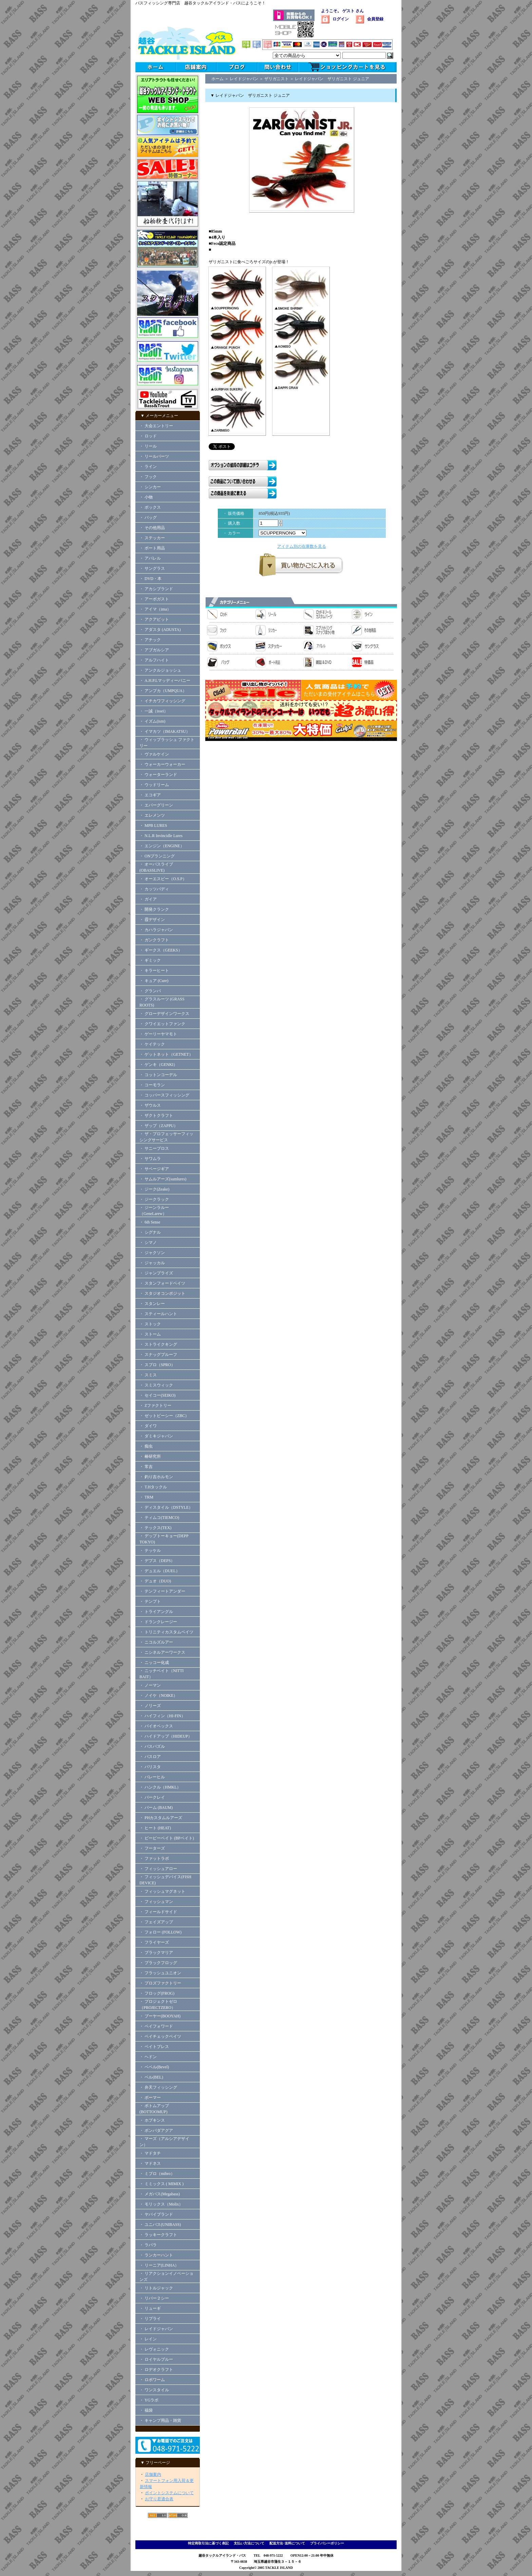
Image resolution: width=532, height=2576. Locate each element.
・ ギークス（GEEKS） (160, 950)
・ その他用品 (152, 527)
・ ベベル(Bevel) (154, 2067)
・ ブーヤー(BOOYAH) (159, 2016)
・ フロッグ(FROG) (156, 1993)
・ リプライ (150, 2318)
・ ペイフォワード (156, 2026)
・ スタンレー (152, 1303)
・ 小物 (146, 497)
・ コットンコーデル (158, 1074)
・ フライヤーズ (154, 1942)
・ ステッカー (152, 538)
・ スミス (148, 1375)
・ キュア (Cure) (153, 980)
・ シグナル (150, 1232)
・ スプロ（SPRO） (157, 1364)
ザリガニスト (276, 78)
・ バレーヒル (152, 1777)
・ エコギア (150, 795)
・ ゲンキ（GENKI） (158, 1064)
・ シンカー (150, 487)
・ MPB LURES (153, 825)
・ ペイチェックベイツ (160, 2036)
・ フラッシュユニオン (160, 1973)
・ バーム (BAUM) (156, 1807)
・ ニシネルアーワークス (162, 1652)
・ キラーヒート (154, 970)
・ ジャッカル (152, 1262)
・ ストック (150, 1324)
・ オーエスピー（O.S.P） (163, 878)
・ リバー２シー (154, 2298)
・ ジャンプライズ (156, 1273)
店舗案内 (153, 2474)
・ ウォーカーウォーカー (162, 764)
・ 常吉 (146, 1466)
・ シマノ (148, 1242)
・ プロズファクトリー (160, 1983)
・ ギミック (150, 960)
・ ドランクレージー (158, 1621)
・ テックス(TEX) (155, 1527)
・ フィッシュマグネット (162, 1891)
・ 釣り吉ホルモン (156, 1476)
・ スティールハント (158, 1313)
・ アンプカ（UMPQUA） (163, 690)
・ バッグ (148, 517)
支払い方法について (249, 2543)
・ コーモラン (152, 1085)
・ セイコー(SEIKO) (157, 1395)
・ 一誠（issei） (153, 711)
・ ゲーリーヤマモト (158, 1034)
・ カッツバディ (154, 889)
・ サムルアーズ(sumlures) (162, 1179)
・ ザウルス (150, 1105)
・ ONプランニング (157, 856)
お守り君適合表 (159, 2499)
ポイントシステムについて (169, 2492)
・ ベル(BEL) (151, 2077)
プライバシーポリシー (327, 2543)
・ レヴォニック (154, 2349)
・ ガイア (148, 899)
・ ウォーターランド (158, 774)
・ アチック (150, 639)
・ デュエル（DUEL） (159, 1570)
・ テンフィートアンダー (162, 1591)
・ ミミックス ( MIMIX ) (161, 2183)
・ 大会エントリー (156, 425)
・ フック (148, 476)
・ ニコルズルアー (156, 1642)
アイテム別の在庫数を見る (301, 546)
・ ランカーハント (156, 2255)
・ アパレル (150, 558)
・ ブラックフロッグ (158, 1962)
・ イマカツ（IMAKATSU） (164, 731)
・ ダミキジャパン (156, 1436)
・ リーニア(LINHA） (159, 2265)
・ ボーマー (150, 2097)
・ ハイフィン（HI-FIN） (162, 1715)
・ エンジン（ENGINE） (161, 845)
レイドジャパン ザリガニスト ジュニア (332, 78)
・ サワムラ (150, 1158)
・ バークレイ (152, 1797)
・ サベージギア (154, 1168)
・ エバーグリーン (156, 805)
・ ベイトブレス (154, 2046)
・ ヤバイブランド (156, 2214)
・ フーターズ (152, 1848)
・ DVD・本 (150, 578)
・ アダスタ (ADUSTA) (160, 629)
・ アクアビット (154, 619)
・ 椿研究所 (150, 1456)
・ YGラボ (148, 2400)
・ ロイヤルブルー (156, 2359)
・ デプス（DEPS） (157, 1560)
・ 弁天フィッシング (158, 2087)
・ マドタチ (150, 2153)
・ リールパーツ (154, 456)
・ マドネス (150, 2163)
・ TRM (146, 1497)
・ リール (148, 446)
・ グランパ (150, 990)
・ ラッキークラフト (158, 2234)
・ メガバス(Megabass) (159, 2194)
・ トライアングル (156, 1611)
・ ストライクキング (158, 1344)
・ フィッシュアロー (158, 1868)
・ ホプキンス (152, 2120)
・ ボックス (150, 507)
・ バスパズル (152, 1746)
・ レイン (148, 2339)
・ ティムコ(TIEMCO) (159, 1517)
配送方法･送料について (287, 2543)
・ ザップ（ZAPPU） (158, 1125)
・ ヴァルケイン (154, 754)
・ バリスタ (150, 1766)
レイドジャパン (244, 78)
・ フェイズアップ (156, 1922)
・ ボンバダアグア (156, 2130)
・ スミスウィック (156, 1385)
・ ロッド (148, 436)
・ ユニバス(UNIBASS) (160, 2224)
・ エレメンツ (152, 815)
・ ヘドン (148, 2056)
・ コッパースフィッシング (164, 1095)
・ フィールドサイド (158, 1911)
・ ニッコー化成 (154, 1662)
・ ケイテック (152, 1044)
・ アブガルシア (154, 650)
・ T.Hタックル (153, 1487)
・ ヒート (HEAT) (155, 1828)
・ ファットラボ (154, 1858)
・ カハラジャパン (156, 929)
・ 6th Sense (149, 1222)
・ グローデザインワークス (164, 1013)
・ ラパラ (148, 2245)
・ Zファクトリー (155, 1405)
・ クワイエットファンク (162, 1023)
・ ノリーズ (150, 1705)
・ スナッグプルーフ (158, 1354)
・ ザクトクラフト (158, 1115)
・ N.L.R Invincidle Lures (161, 835)
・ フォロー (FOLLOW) (160, 1932)
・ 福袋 (146, 2410)
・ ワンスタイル (154, 2390)
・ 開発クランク (154, 909)
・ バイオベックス (156, 1726)
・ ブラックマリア (156, 1952)
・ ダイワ (148, 1425)
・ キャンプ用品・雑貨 (160, 2420)
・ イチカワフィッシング (162, 701)
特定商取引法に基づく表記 (208, 2543)
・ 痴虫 (146, 1446)
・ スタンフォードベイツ (162, 1283)
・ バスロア (150, 1756)
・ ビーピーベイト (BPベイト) (166, 1838)
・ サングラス (152, 568)
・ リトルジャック (156, 2288)
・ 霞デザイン (152, 919)
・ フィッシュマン (156, 1901)
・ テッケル (150, 1550)
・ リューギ (150, 2308)
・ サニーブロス (154, 1148)
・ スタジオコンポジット (162, 1293)
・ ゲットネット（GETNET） (166, 1054)
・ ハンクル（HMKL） (160, 1787)
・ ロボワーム (152, 2379)
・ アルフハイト (154, 660)
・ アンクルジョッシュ (160, 670)
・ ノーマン (150, 1685)
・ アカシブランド (156, 588)
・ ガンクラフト (154, 940)
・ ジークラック (154, 1199)
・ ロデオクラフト (156, 2369)
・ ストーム (150, 1334)
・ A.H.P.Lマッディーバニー (164, 680)
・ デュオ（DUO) (155, 1581)
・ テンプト (150, 1601)
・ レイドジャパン (156, 2328)
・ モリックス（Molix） (161, 2204)
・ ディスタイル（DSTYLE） (166, 1507)
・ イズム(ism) (152, 721)
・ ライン (148, 466)
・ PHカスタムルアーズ (160, 1817)
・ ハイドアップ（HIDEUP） (165, 1736)
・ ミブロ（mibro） (157, 2173)
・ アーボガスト (154, 599)
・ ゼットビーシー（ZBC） (164, 1415)
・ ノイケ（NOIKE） (158, 1695)
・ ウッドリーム (154, 784)
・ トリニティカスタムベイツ (166, 1632)
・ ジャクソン (152, 1252)
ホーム (217, 78)
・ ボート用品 (152, 548)
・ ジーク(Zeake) (154, 1189)
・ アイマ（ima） (155, 609)
